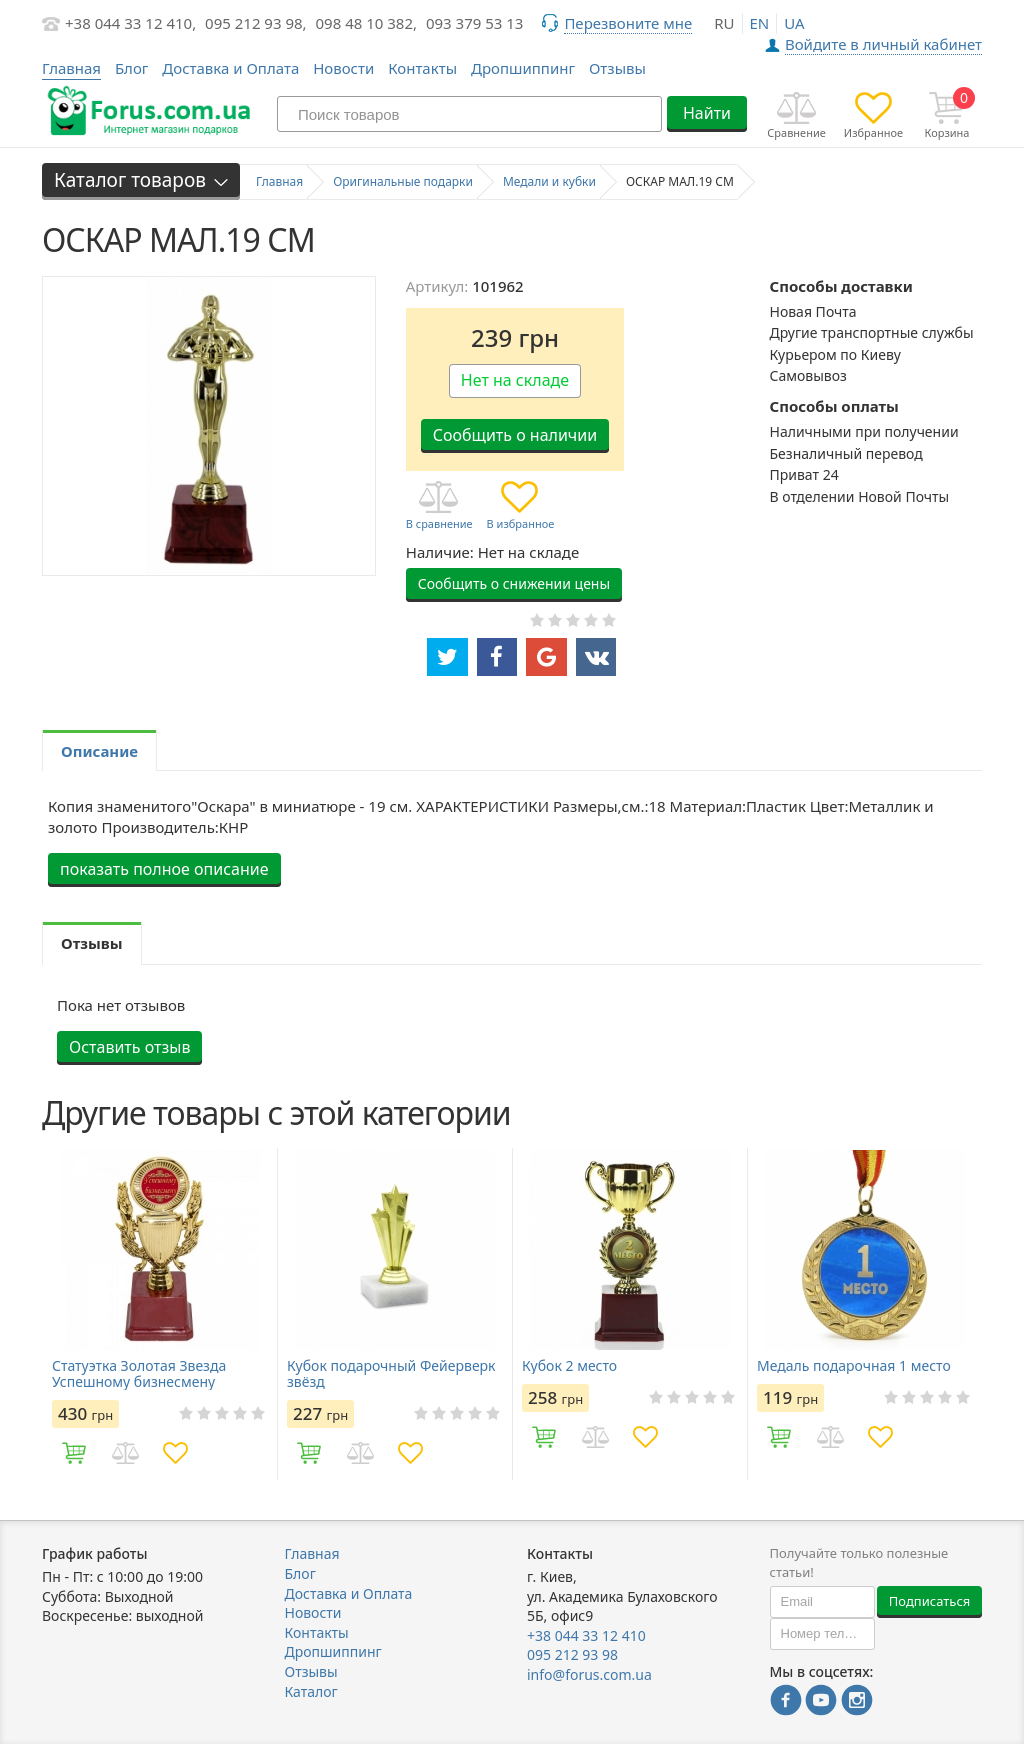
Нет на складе (515, 380)
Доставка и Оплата (230, 68)
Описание (99, 751)
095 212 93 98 (572, 1654)
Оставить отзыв (129, 1047)
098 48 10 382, (367, 23)
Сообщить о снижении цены (514, 583)
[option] (159, 1314)
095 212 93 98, (256, 23)
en (760, 23)
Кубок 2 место (569, 1366)
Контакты (422, 68)
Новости (343, 68)
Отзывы (617, 68)
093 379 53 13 (475, 23)
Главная (312, 1553)
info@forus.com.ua (589, 1674)
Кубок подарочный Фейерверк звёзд (391, 1374)
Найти (707, 113)
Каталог (311, 1691)
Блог (132, 68)
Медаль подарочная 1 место (854, 1366)
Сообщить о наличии (515, 435)
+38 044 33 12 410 (586, 1635)
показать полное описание (164, 869)
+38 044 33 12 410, (130, 23)
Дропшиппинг (523, 68)
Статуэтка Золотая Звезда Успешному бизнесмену (139, 1374)
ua (794, 23)
